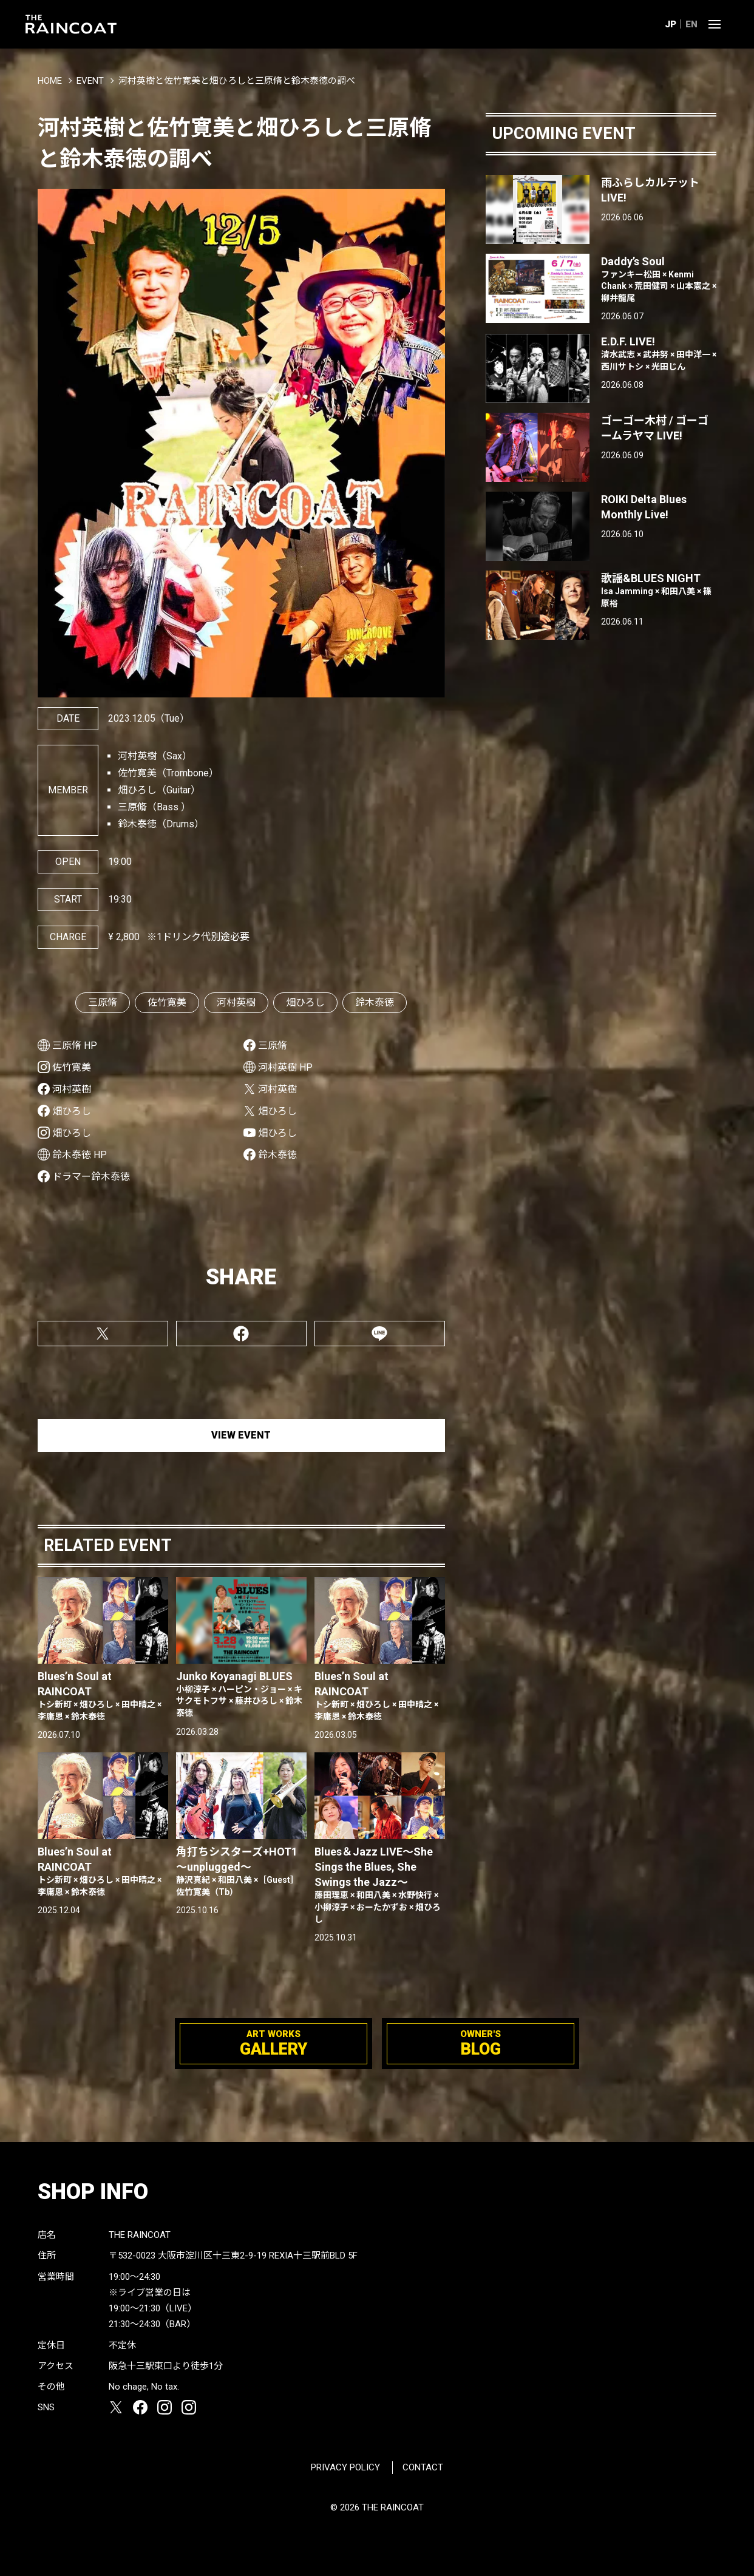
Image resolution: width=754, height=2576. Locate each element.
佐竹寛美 (167, 1002)
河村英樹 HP (285, 1067)
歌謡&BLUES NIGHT (658, 590)
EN (691, 24)
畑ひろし (305, 1002)
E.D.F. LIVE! (658, 354)
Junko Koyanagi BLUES (241, 1695)
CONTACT (422, 2467)
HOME (50, 80)
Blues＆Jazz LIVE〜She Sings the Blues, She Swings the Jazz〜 (379, 1885)
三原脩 (102, 1002)
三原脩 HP (74, 1045)
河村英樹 (236, 1002)
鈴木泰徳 (374, 1002)
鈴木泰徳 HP (79, 1155)
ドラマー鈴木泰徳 (91, 1176)
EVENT (90, 80)
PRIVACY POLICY (345, 2467)
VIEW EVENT (241, 1435)
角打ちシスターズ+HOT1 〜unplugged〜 (241, 1872)
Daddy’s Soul (658, 280)
